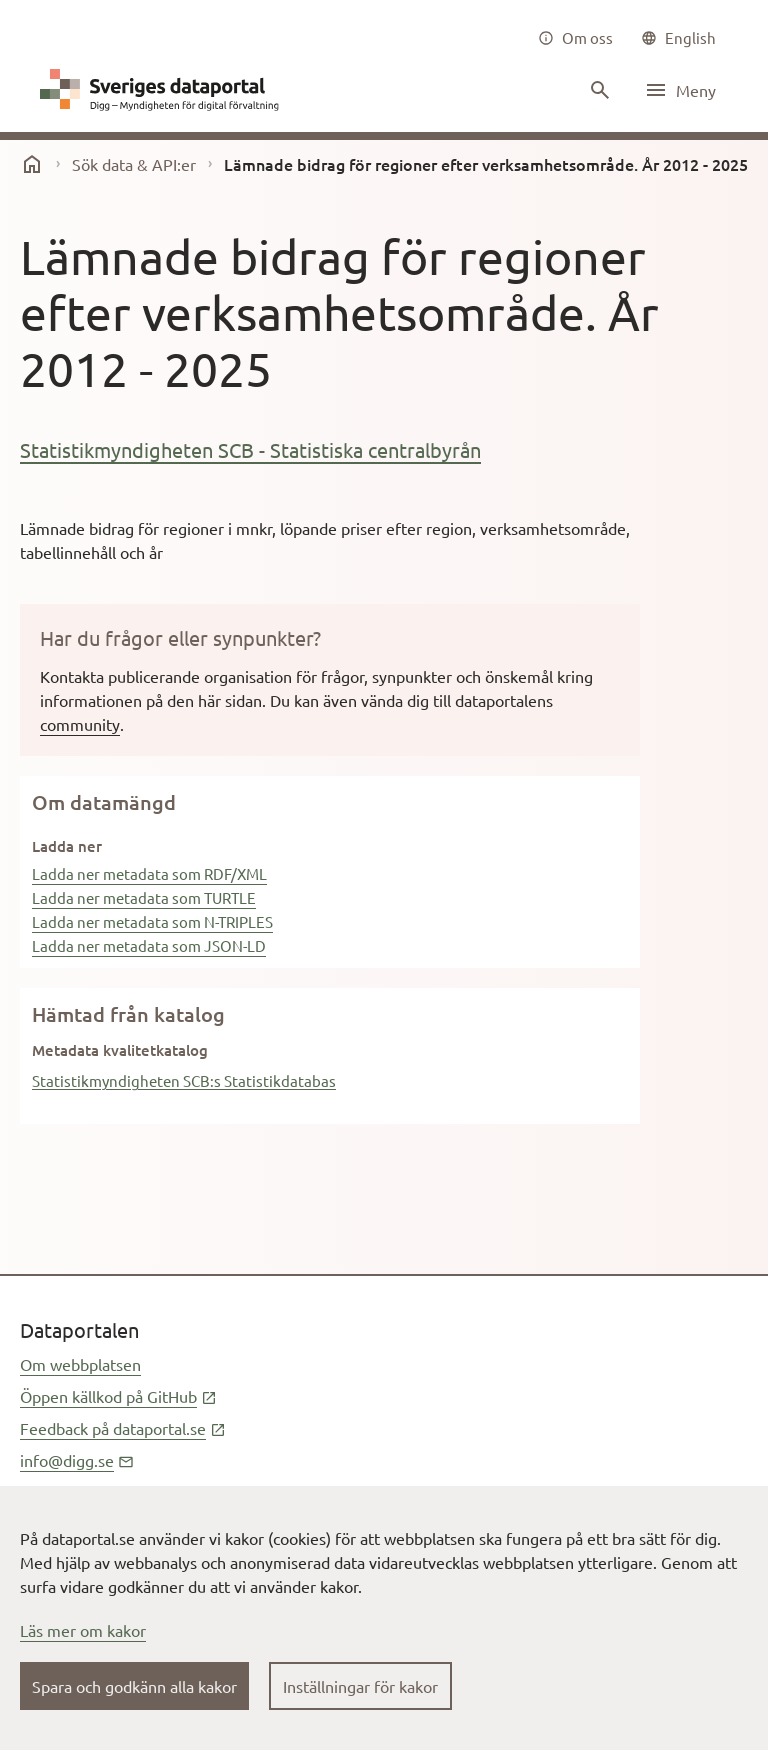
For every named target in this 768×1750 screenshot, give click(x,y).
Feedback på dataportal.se (123, 1428)
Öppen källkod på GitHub (118, 1396)
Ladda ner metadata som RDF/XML (149, 873)
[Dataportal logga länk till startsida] (164, 90)
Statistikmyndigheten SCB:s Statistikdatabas (184, 1080)
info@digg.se (77, 1460)
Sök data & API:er (134, 164)
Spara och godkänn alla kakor (134, 1686)
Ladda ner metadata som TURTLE (144, 897)
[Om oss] (575, 38)
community (80, 724)
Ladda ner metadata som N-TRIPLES (152, 921)
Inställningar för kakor (360, 1686)
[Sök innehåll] (598, 90)
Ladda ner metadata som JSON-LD (149, 945)
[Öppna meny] (680, 90)
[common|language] (678, 38)
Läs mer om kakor (83, 1630)
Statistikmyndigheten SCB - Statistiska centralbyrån (250, 449)
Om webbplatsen (80, 1364)
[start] (32, 164)
